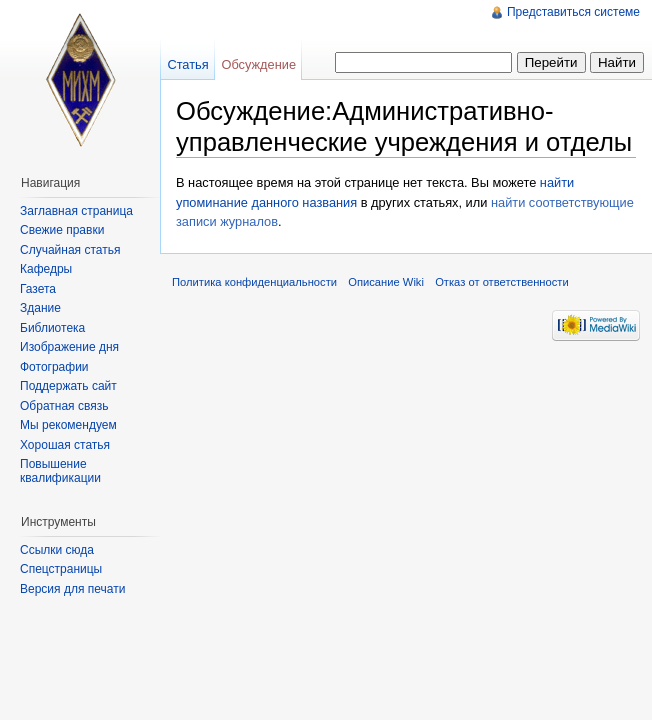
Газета (38, 289)
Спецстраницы (61, 569)
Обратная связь (64, 406)
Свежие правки (62, 230)
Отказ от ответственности (502, 282)
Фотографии (54, 367)
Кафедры (46, 269)
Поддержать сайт (68, 386)
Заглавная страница (76, 211)
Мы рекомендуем (68, 425)
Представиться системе (573, 12)
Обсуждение (258, 64)
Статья (187, 64)
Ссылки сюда (57, 550)
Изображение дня (69, 347)
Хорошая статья (65, 445)
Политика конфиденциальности (254, 282)
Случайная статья (70, 250)
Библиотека (52, 328)
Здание (40, 308)
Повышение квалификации (60, 471)
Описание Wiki (386, 282)
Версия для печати (72, 589)
